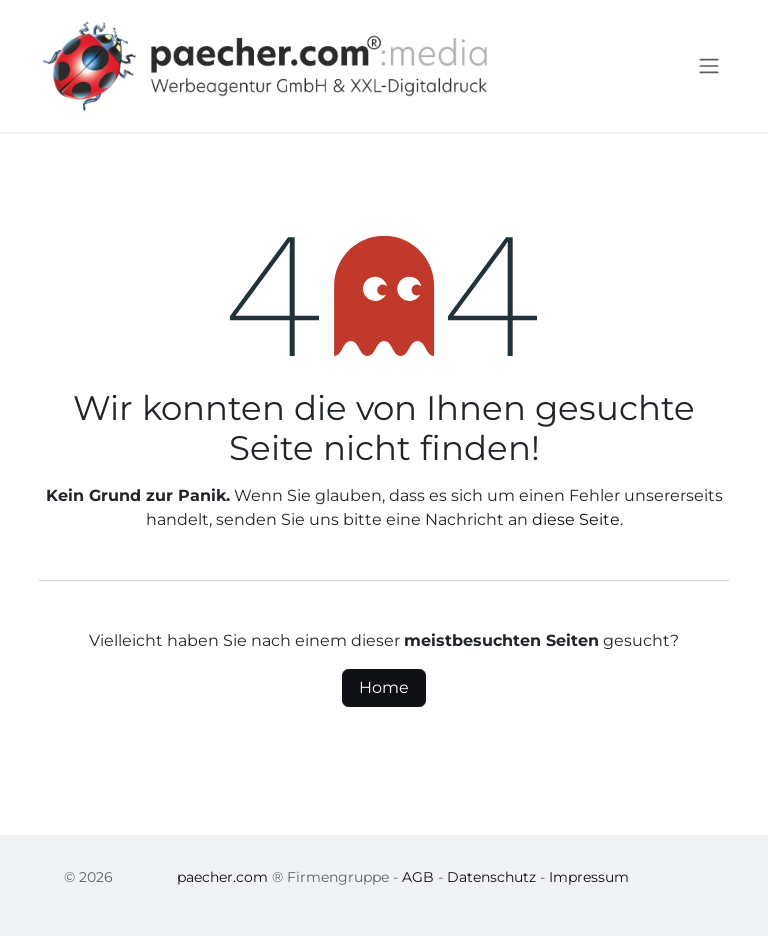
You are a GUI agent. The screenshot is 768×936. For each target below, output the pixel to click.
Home (384, 687)
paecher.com (222, 877)
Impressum (589, 877)
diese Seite (576, 519)
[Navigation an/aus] (709, 66)
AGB (418, 877)
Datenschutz (491, 877)
